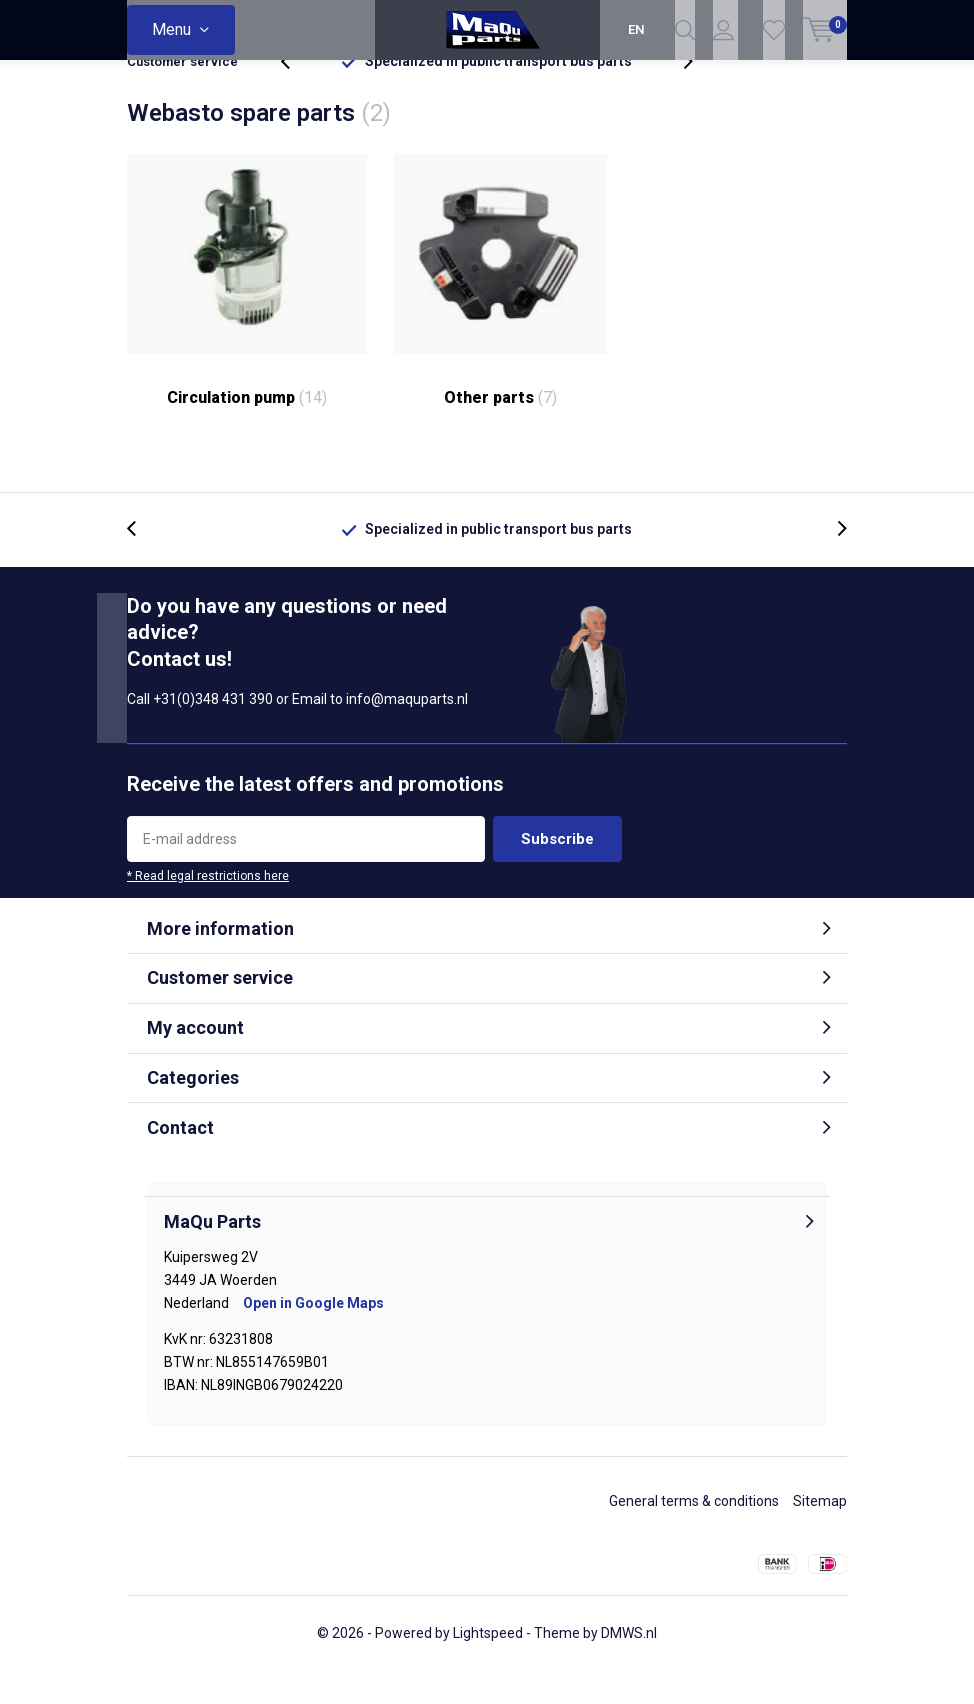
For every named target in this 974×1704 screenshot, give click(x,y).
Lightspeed (488, 1666)
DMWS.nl (629, 1666)
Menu (171, 29)
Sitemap (820, 1534)
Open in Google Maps (313, 1336)
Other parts (500, 313)
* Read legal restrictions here (208, 908)
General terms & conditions (694, 1534)
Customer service (182, 94)
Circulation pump (247, 313)
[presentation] (296, 94)
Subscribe (557, 871)
